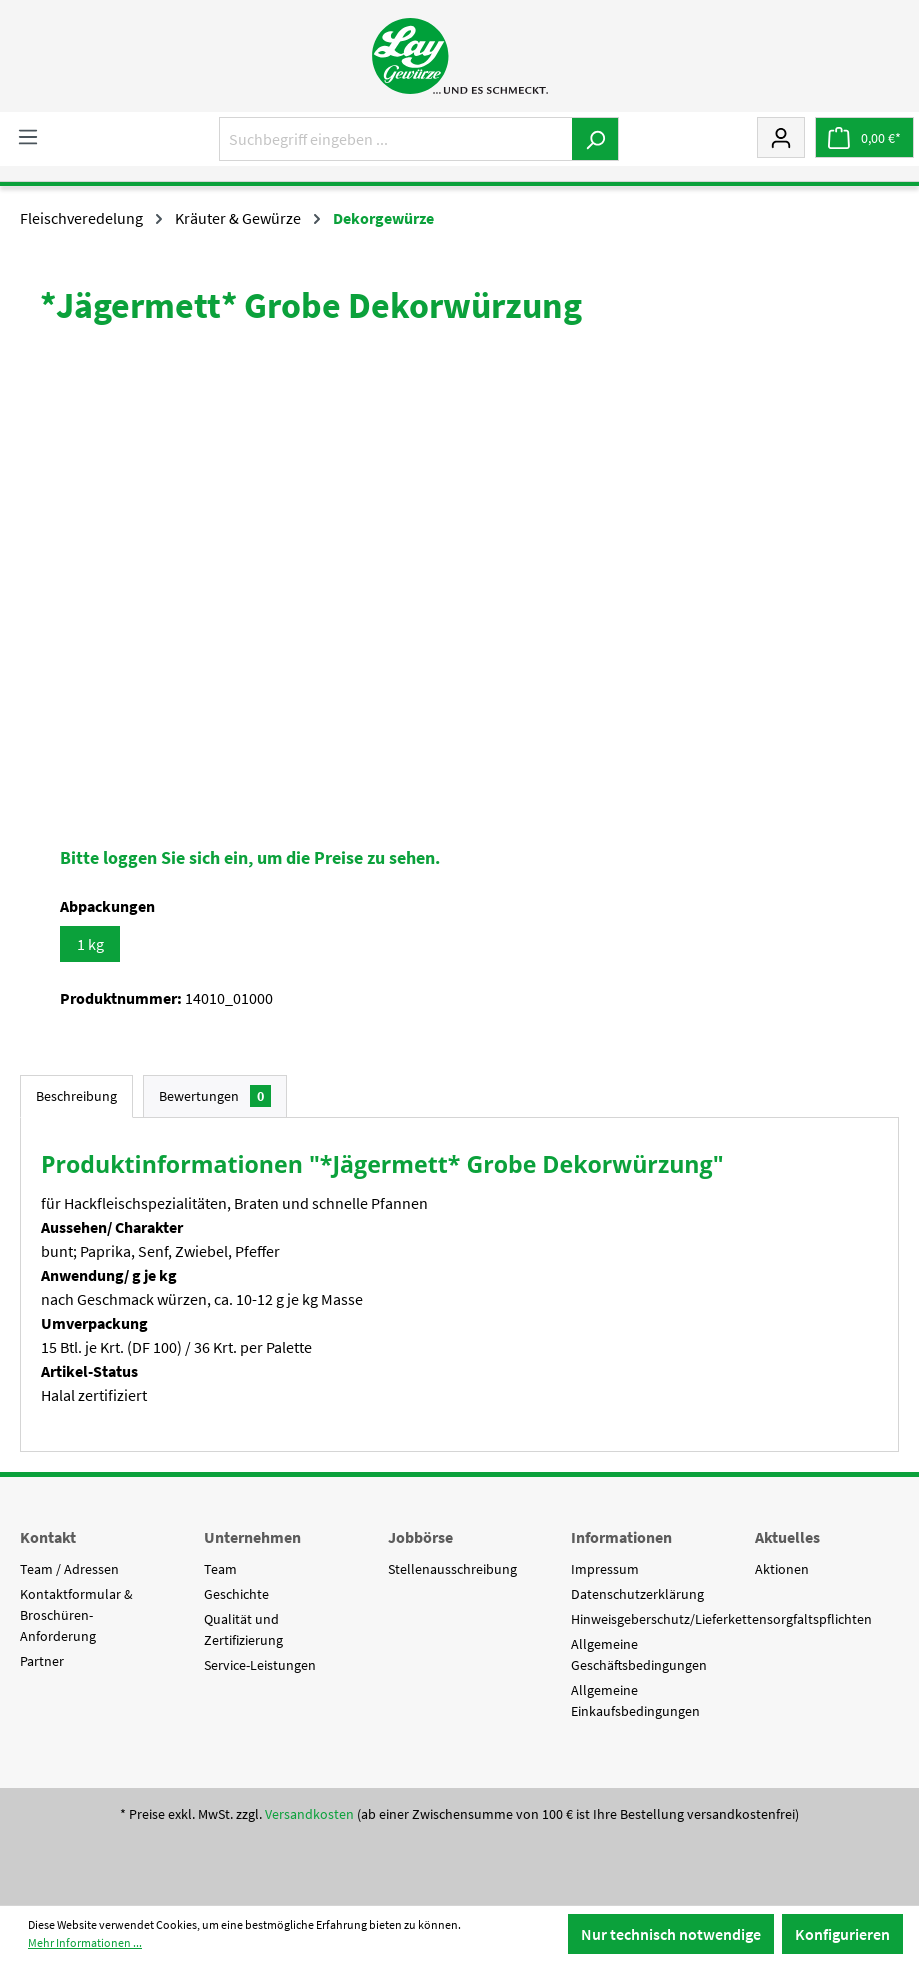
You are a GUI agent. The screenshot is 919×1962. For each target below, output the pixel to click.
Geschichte (236, 1594)
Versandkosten (309, 1814)
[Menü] (28, 136)
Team (220, 1569)
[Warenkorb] (864, 137)
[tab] (76, 1096)
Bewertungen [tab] (215, 1096)
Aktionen (782, 1569)
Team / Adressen (69, 1569)
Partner (42, 1661)
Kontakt (48, 1537)
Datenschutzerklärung (637, 1594)
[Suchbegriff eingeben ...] (396, 139)
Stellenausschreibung (452, 1569)
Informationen (621, 1537)
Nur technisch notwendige (671, 1934)
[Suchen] (595, 139)
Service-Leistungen (260, 1665)
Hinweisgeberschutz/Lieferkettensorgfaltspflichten (721, 1619)
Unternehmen (252, 1537)
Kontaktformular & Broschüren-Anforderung (76, 1615)
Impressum (605, 1569)
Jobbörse (420, 1537)
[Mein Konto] (781, 137)
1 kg (90, 944)
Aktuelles (787, 1537)
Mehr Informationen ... (85, 1942)
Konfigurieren (842, 1934)
